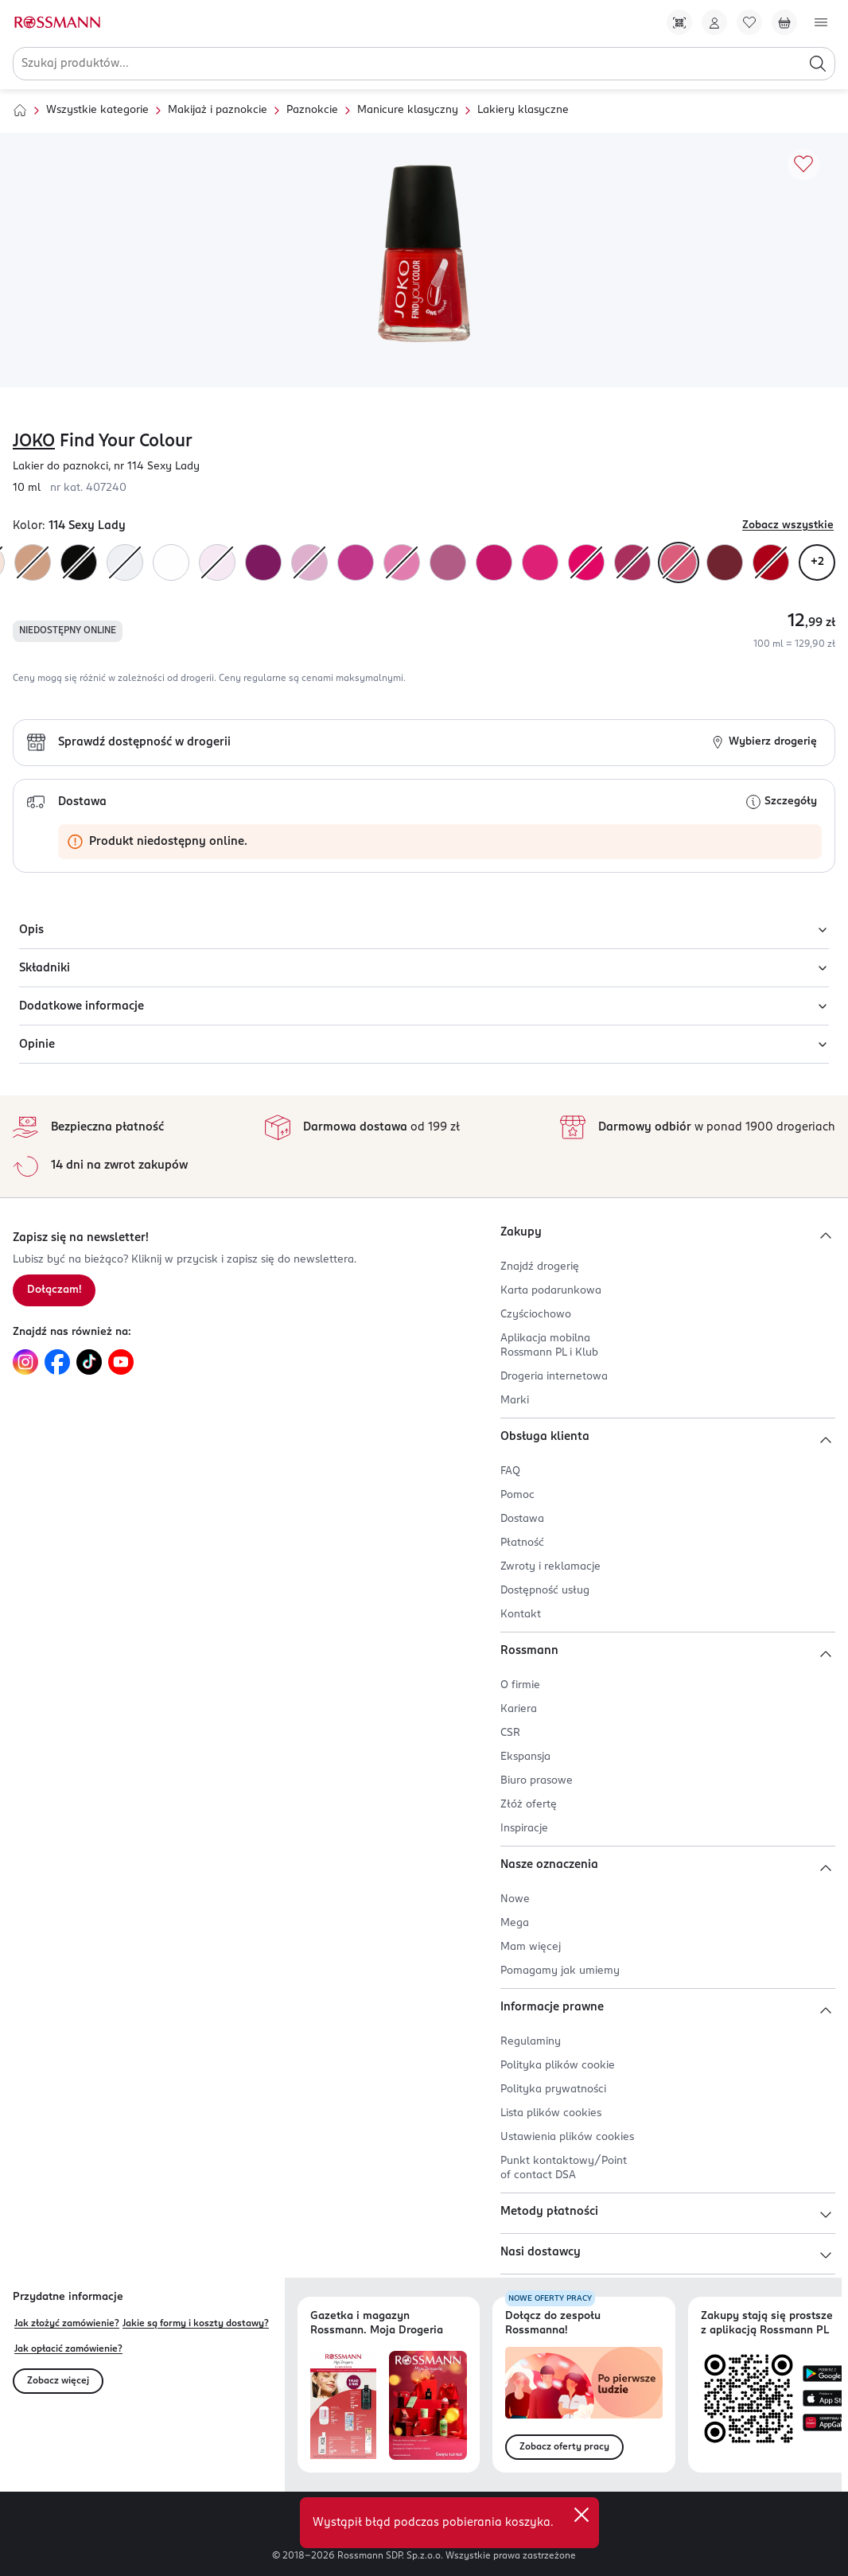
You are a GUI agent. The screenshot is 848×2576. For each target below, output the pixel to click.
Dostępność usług (544, 1591)
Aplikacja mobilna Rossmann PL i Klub (549, 1345)
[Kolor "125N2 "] (494, 562)
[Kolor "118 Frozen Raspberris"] (632, 562)
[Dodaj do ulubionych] (803, 165)
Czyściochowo (535, 1314)
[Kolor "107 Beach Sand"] (32, 562)
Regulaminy (530, 2042)
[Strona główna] (20, 110)
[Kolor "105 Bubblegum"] (217, 562)
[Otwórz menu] (821, 22)
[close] (581, 2515)
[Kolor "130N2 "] (263, 562)
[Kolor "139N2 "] (586, 562)
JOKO (34, 441)
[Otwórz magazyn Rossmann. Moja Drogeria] (428, 2405)
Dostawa (522, 1519)
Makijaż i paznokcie (217, 110)
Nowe (515, 1899)
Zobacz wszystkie (788, 525)
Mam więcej (530, 1947)
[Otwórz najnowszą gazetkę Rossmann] (343, 2405)
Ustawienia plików (567, 2137)
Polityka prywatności (553, 2089)
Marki (514, 1400)
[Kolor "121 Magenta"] (355, 562)
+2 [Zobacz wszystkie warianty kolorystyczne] (817, 562)
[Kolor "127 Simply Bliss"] (401, 562)
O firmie (520, 1685)
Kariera (518, 1709)
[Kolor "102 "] (125, 562)
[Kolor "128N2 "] (448, 562)
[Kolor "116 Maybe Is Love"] (724, 562)
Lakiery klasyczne (523, 110)
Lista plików (550, 2113)
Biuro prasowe (536, 1781)
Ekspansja (525, 1757)
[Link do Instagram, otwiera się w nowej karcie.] (25, 1362)
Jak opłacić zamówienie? (68, 2349)
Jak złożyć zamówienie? (66, 2324)
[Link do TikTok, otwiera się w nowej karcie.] (89, 1362)
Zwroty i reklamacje (550, 1567)
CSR (510, 1733)
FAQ (510, 1471)
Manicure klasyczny (407, 110)
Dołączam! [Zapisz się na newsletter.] (54, 1290)
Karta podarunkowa (550, 1291)
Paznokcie (312, 110)
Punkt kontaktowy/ (563, 2168)
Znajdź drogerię (539, 1267)
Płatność (522, 1543)
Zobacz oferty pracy (564, 2447)
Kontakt (520, 1614)
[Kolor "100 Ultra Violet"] (171, 562)
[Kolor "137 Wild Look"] (78, 562)
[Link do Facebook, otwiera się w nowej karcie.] (57, 1362)
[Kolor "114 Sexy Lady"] (678, 562)
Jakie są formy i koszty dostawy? (196, 2324)
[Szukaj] (817, 63)
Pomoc (517, 1495)
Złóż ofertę (528, 1805)
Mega (514, 1923)
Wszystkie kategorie (97, 110)
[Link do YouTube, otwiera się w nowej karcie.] (121, 1362)
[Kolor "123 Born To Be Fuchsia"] (540, 562)
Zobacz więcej (58, 2381)
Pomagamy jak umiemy (560, 1971)
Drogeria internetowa (554, 1377)
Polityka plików (557, 2065)
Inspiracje (524, 1828)
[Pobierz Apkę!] (679, 22)
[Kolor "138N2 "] (771, 562)
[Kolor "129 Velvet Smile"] (309, 562)
